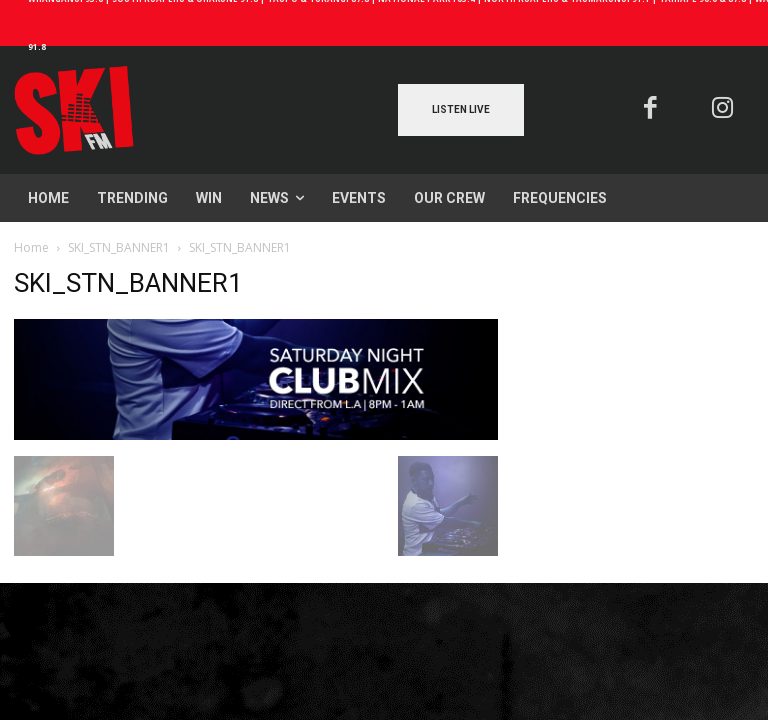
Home (31, 247)
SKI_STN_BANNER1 (119, 247)
